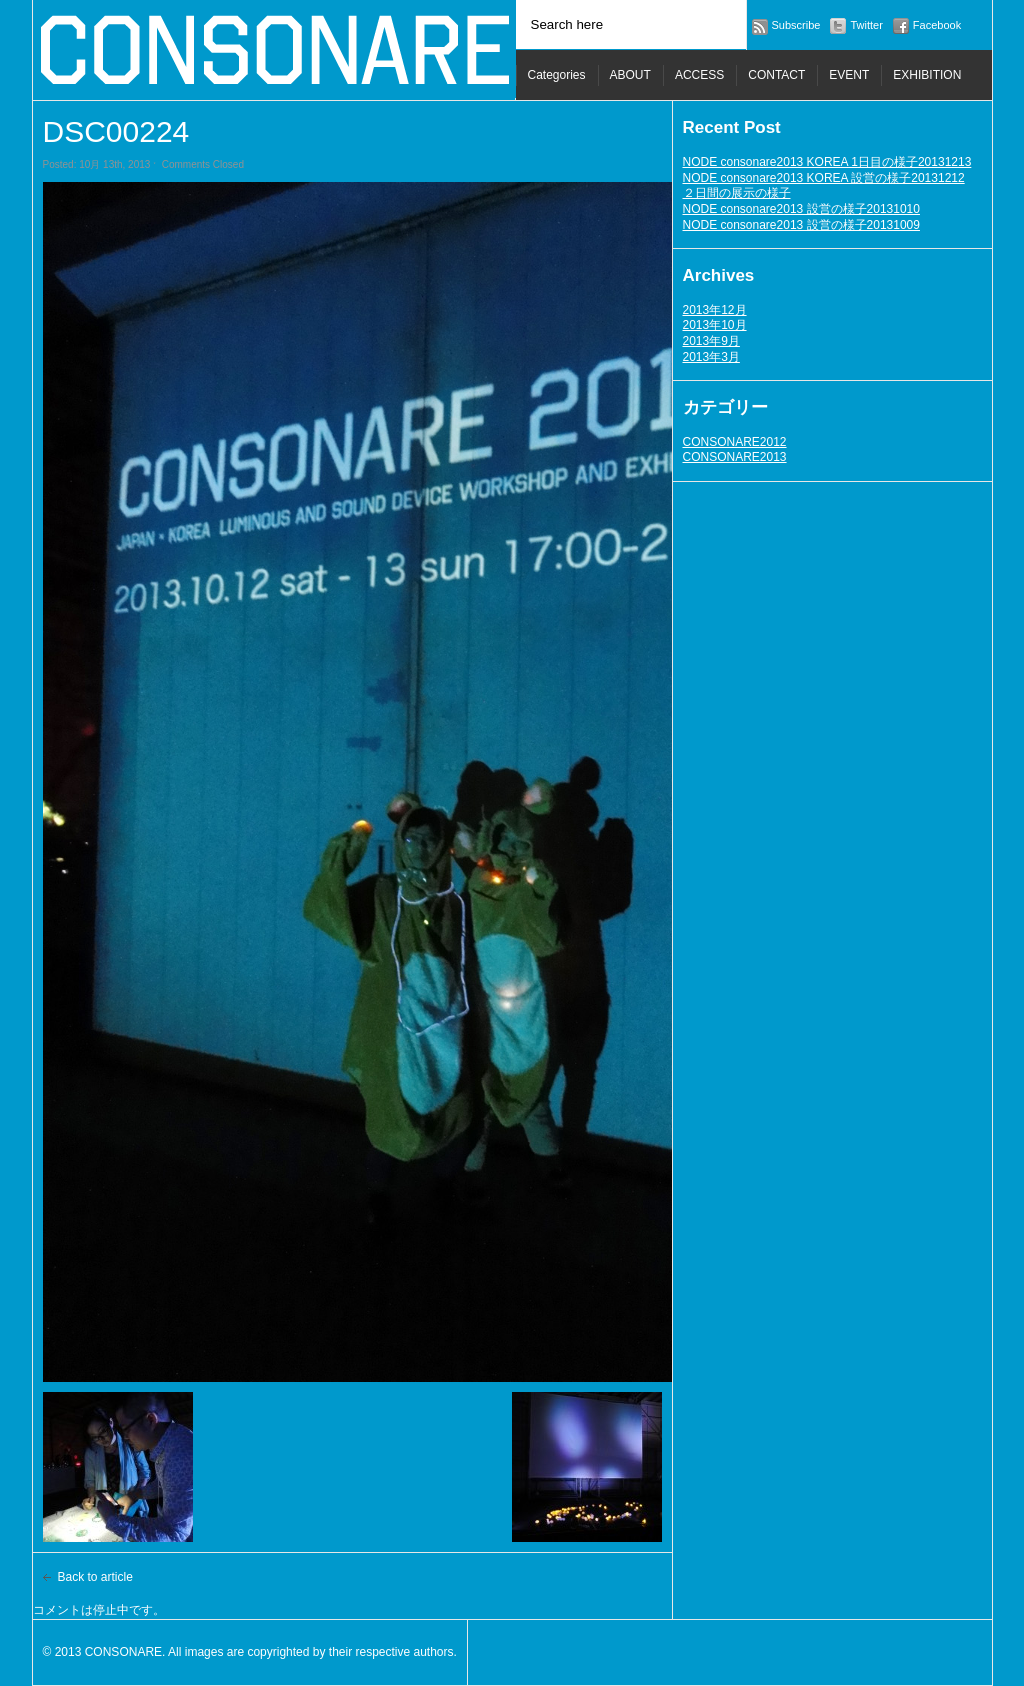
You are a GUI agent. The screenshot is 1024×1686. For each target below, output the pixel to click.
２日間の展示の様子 (737, 193)
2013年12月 (715, 310)
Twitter (866, 25)
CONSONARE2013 (735, 457)
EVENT (849, 75)
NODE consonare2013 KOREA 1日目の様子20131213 (827, 162)
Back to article (95, 1577)
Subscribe (796, 25)
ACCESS (699, 75)
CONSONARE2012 (735, 442)
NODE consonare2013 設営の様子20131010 (801, 209)
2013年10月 (715, 325)
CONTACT (776, 75)
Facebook (937, 25)
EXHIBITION (927, 75)
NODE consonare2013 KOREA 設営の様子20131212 (824, 178)
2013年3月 (711, 357)
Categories (557, 75)
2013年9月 (711, 341)
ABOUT (630, 75)
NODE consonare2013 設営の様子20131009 (801, 225)
